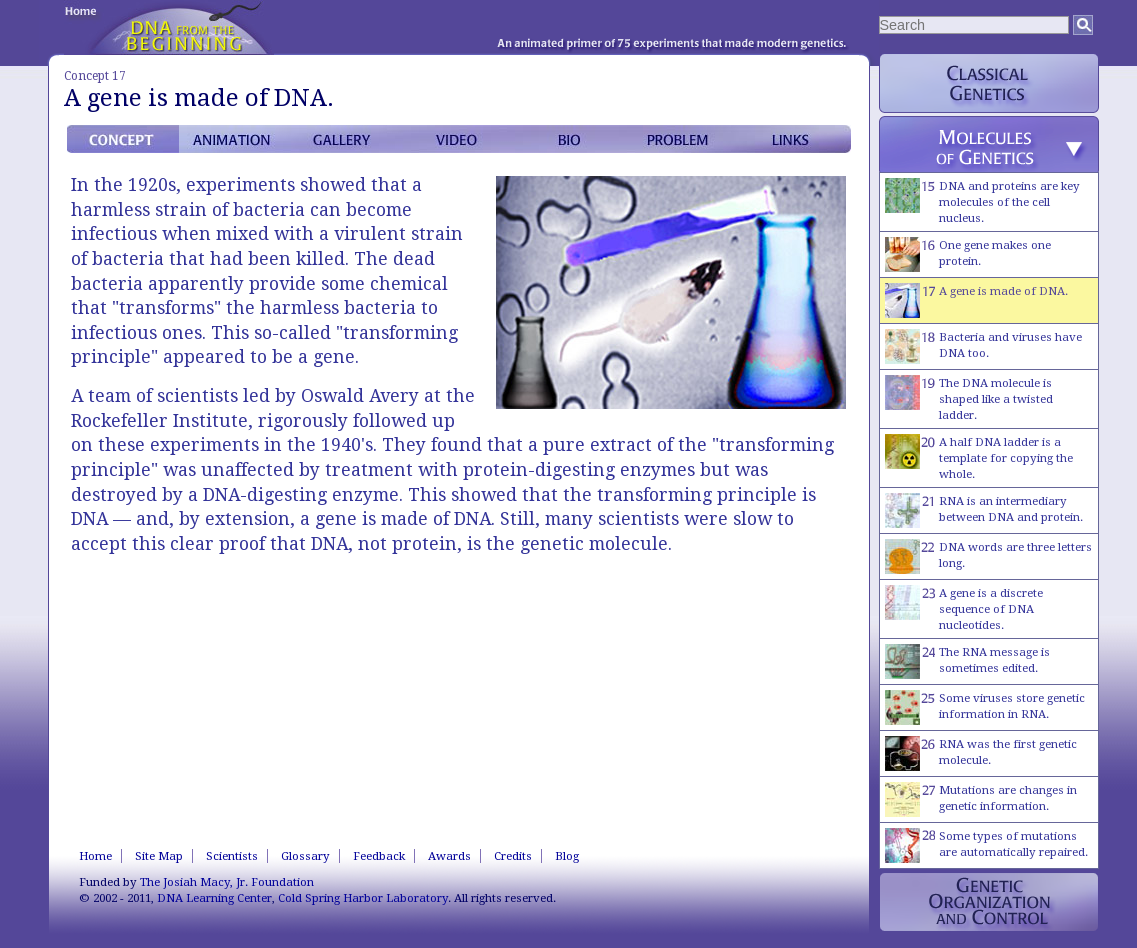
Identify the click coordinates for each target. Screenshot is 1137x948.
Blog (567, 856)
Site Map (159, 856)
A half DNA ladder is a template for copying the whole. (979, 457)
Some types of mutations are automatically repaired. (986, 845)
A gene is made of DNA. (976, 300)
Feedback (379, 856)
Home (95, 856)
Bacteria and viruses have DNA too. (983, 346)
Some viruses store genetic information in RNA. (985, 707)
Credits (513, 856)
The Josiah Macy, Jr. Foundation (227, 882)
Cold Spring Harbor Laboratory (363, 898)
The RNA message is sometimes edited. (967, 661)
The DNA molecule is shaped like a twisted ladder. (969, 398)
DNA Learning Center (214, 898)
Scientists (232, 856)
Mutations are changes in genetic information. (981, 799)
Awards (449, 856)
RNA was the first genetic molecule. (981, 753)
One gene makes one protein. (968, 254)
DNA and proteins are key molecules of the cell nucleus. (982, 201)
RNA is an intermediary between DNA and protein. (984, 510)
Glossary (305, 856)
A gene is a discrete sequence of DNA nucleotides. (964, 608)
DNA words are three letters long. (988, 556)
